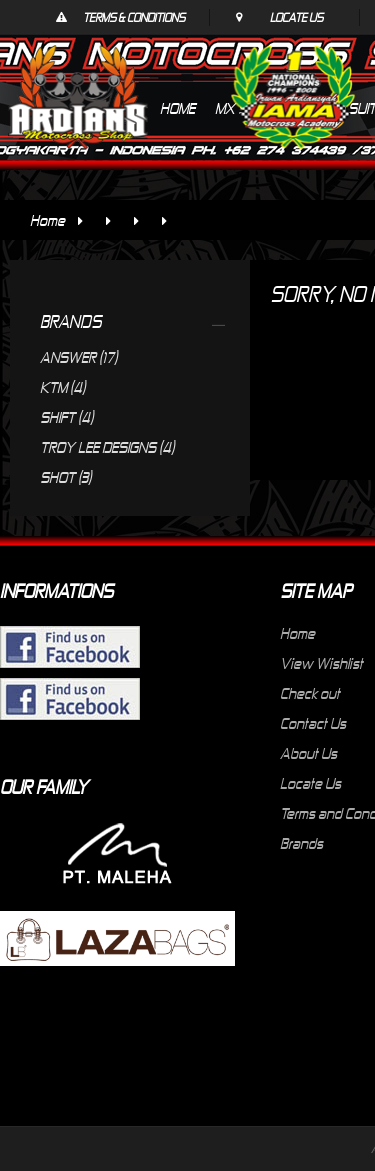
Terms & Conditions (134, 17)
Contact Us (313, 723)
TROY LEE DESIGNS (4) (107, 447)
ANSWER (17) (78, 357)
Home (47, 220)
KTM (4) (62, 387)
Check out (310, 693)
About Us (308, 753)
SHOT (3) (65, 477)
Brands (301, 843)
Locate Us (296, 17)
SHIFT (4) (66, 417)
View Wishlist (321, 663)
